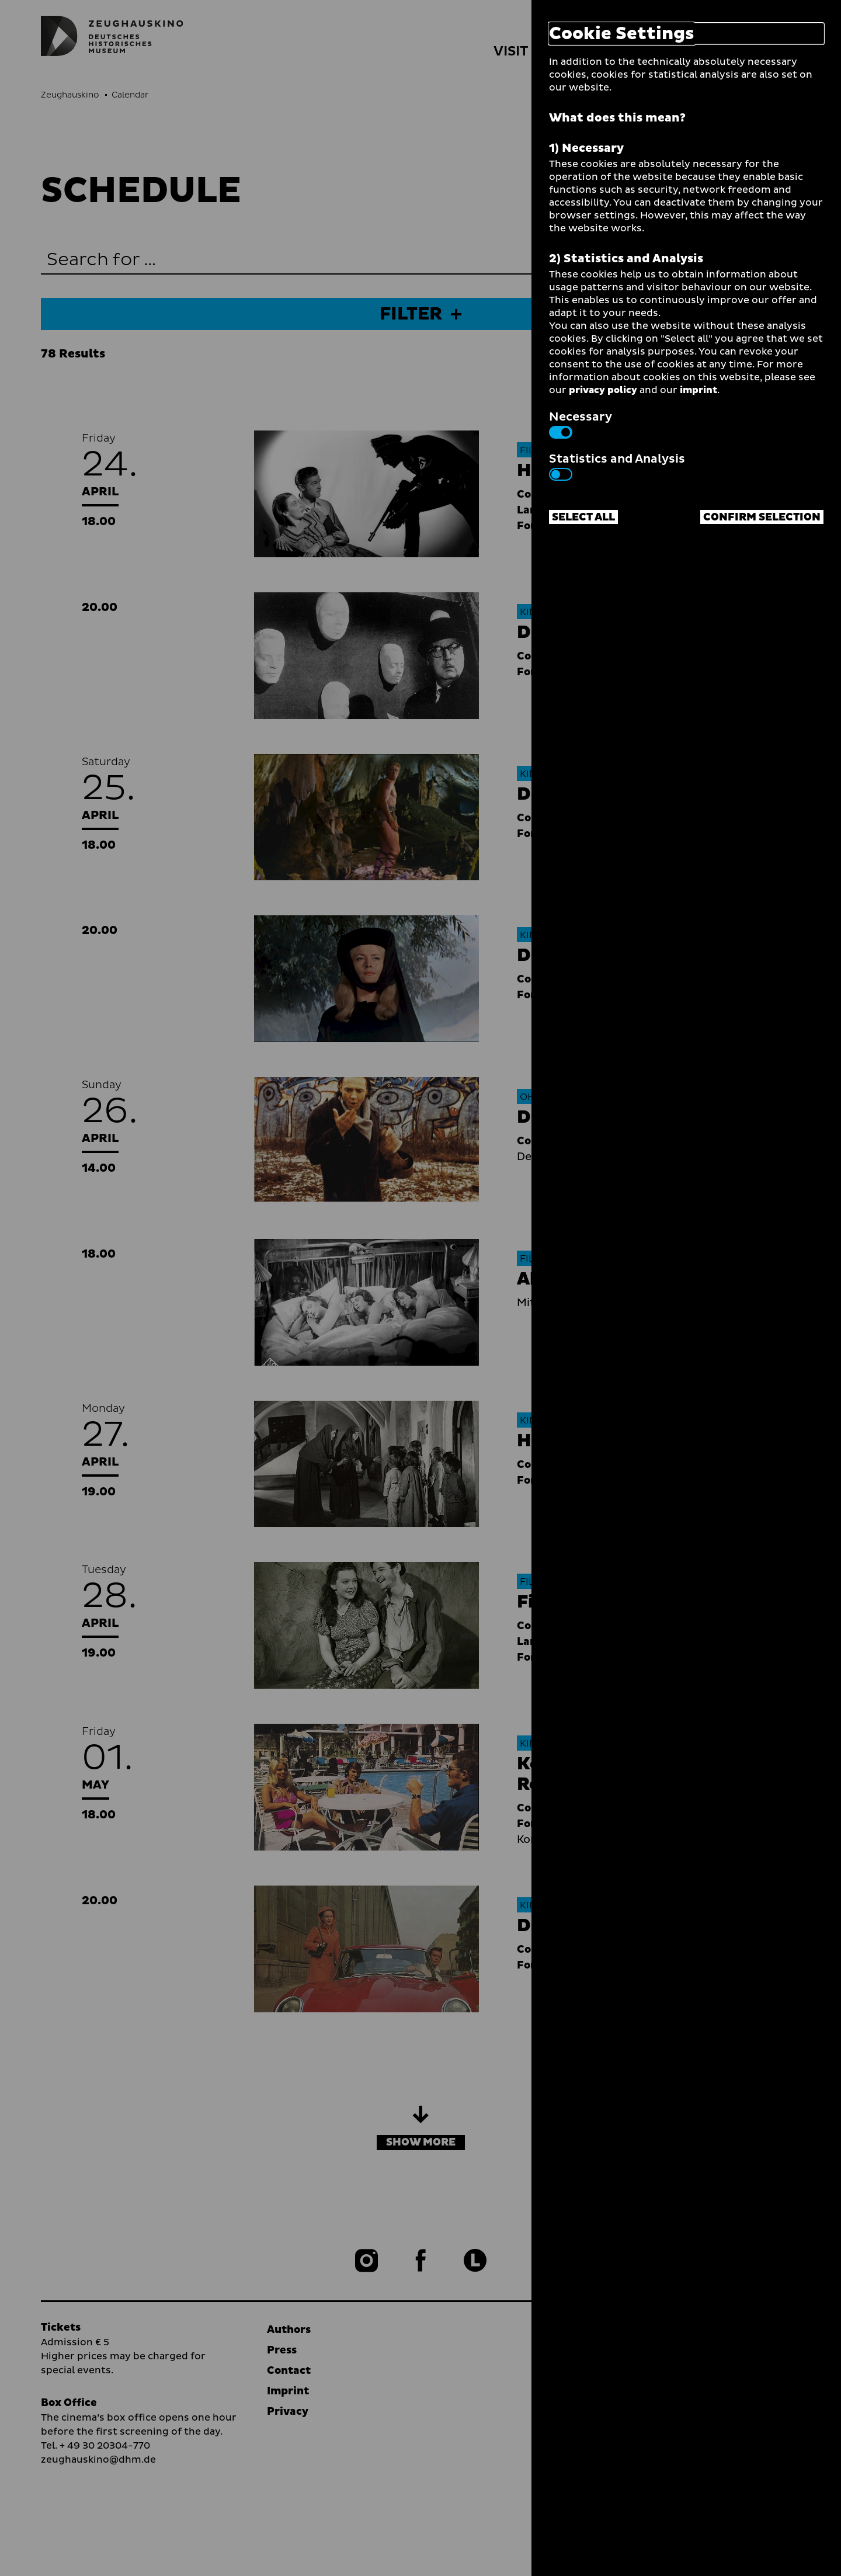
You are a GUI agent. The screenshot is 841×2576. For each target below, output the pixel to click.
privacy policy (603, 390)
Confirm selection (762, 517)
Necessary (580, 423)
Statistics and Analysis (617, 465)
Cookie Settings (621, 33)
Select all (583, 517)
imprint (698, 390)
